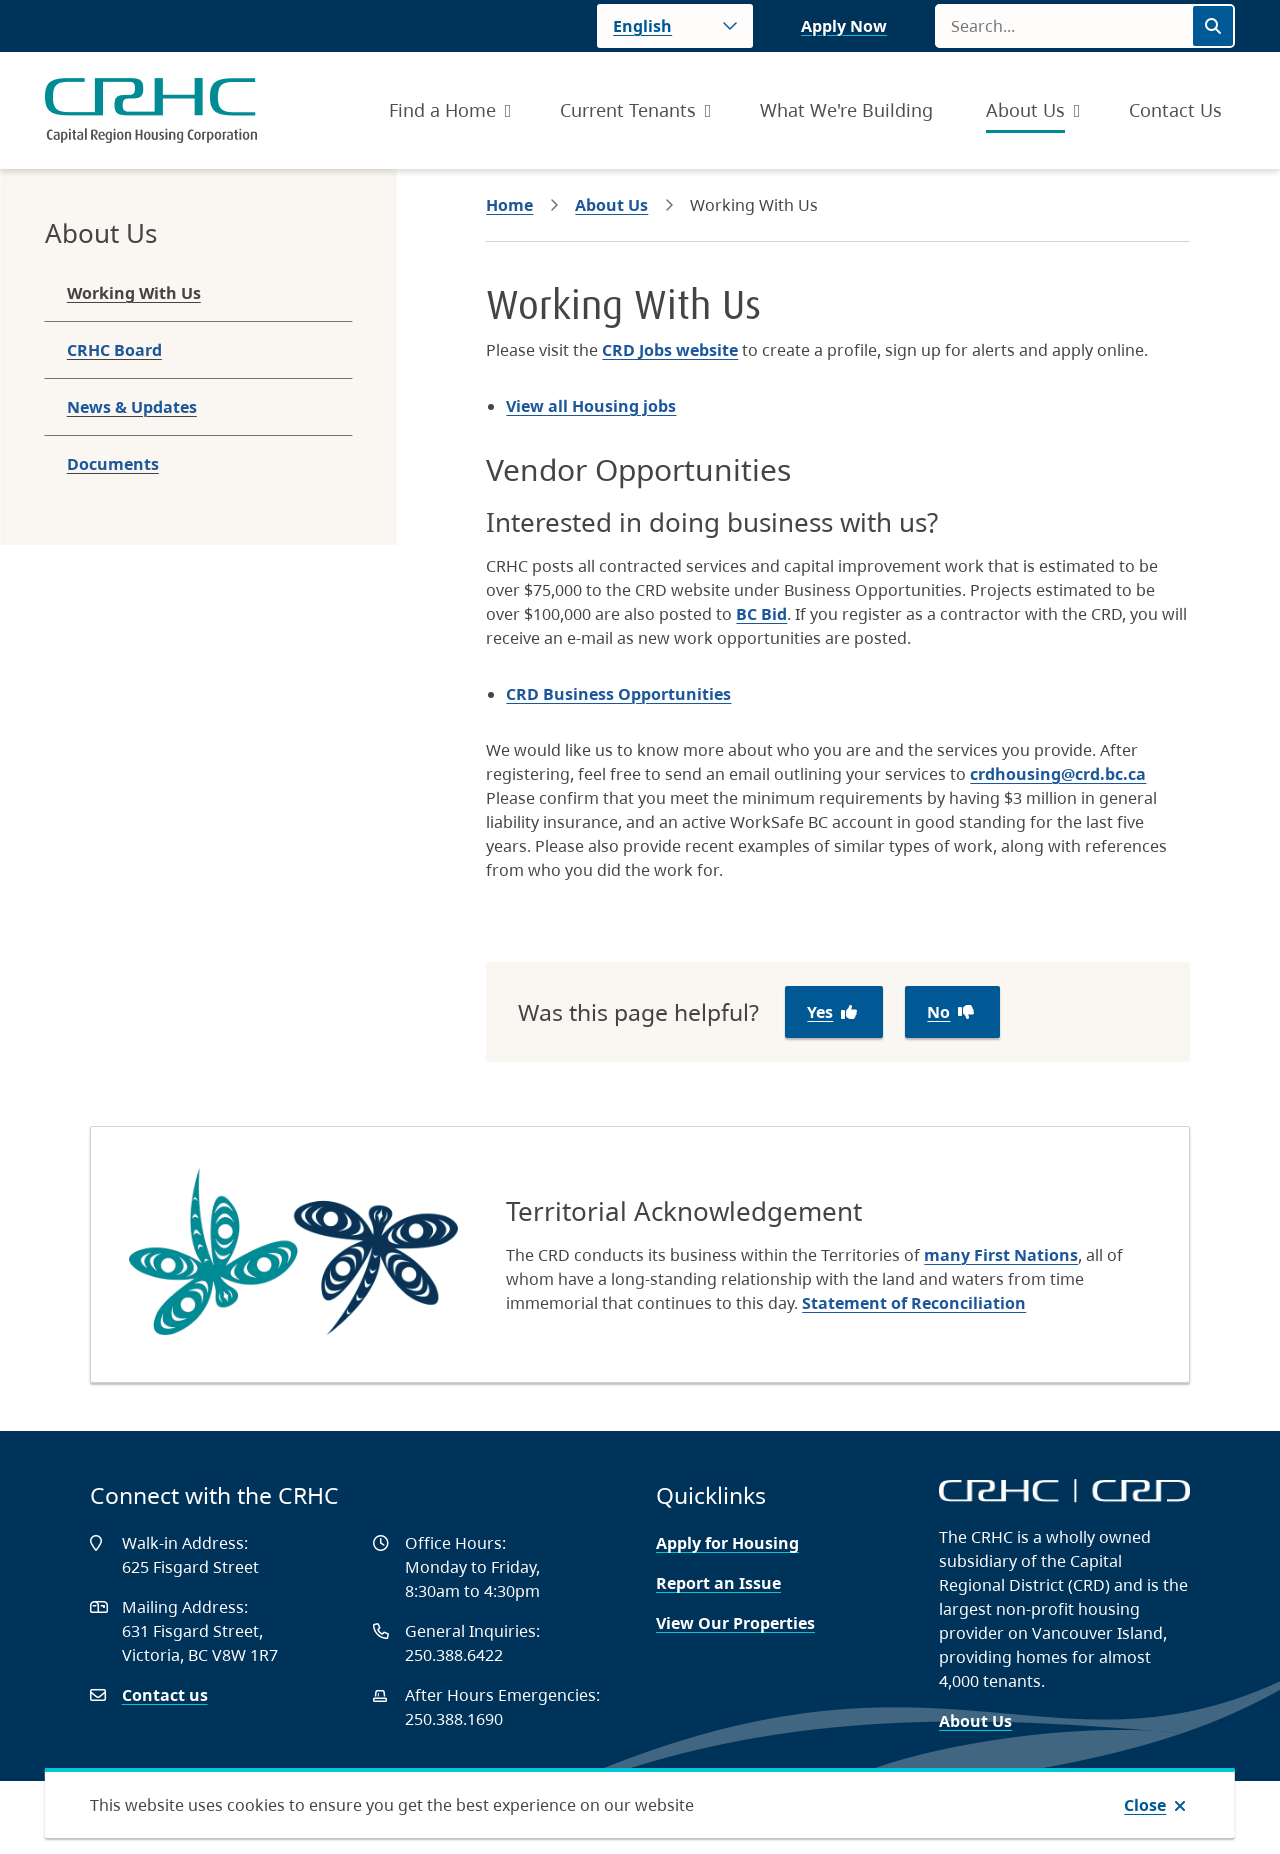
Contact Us (1175, 110)
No (938, 1012)
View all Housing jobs (591, 406)
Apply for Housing (727, 1543)
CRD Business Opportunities (618, 694)
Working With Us (134, 293)
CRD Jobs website (670, 350)
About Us (1025, 110)
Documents (113, 464)
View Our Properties (735, 1623)
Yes (820, 1012)
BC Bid (761, 614)
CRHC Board (114, 350)
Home (509, 205)
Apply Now (844, 26)
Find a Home (442, 110)
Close (1145, 1805)
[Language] (675, 26)
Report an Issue (718, 1583)
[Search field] (1063, 26)
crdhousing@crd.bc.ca (1058, 774)
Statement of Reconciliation (914, 1303)
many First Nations (1001, 1255)
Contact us (165, 1695)
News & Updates (132, 407)
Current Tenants (628, 110)
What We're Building (846, 110)
